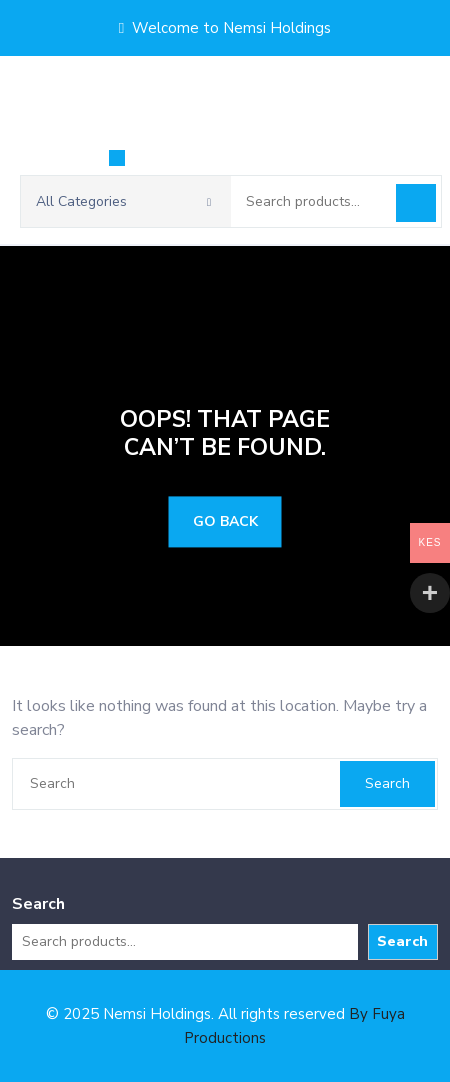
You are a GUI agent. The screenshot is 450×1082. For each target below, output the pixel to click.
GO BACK (225, 522)
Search (416, 203)
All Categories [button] (123, 201)
